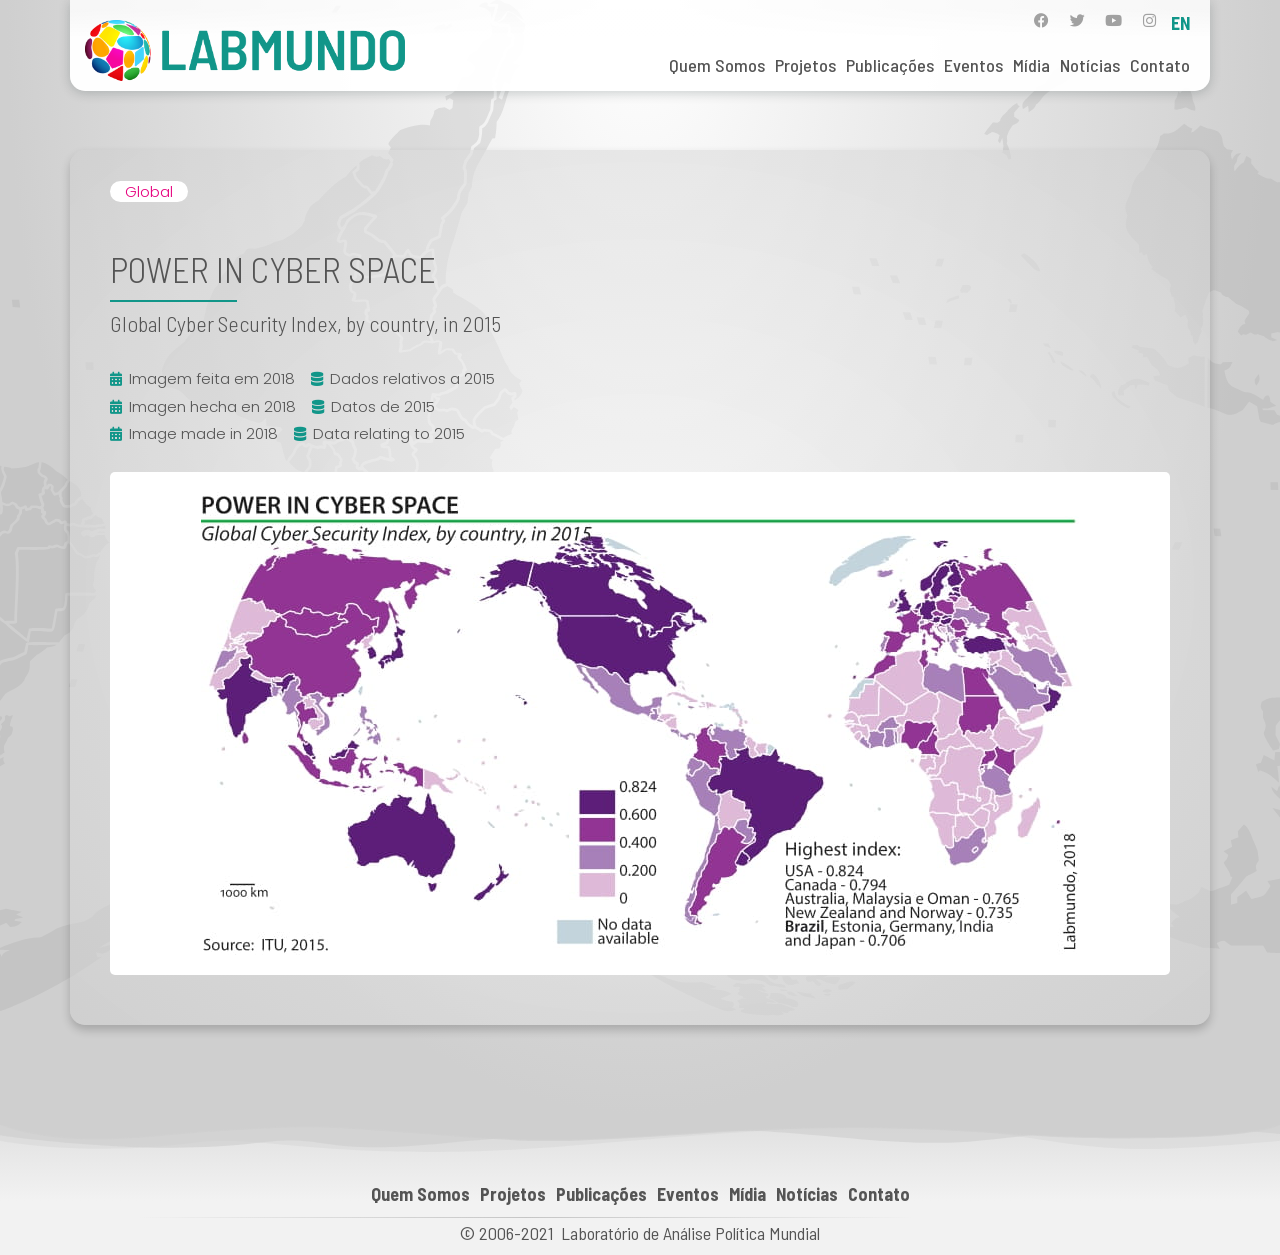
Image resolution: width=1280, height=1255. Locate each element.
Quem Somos (717, 65)
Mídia (1031, 65)
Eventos (973, 65)
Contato (1160, 65)
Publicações (890, 65)
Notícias (1090, 65)
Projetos (805, 65)
